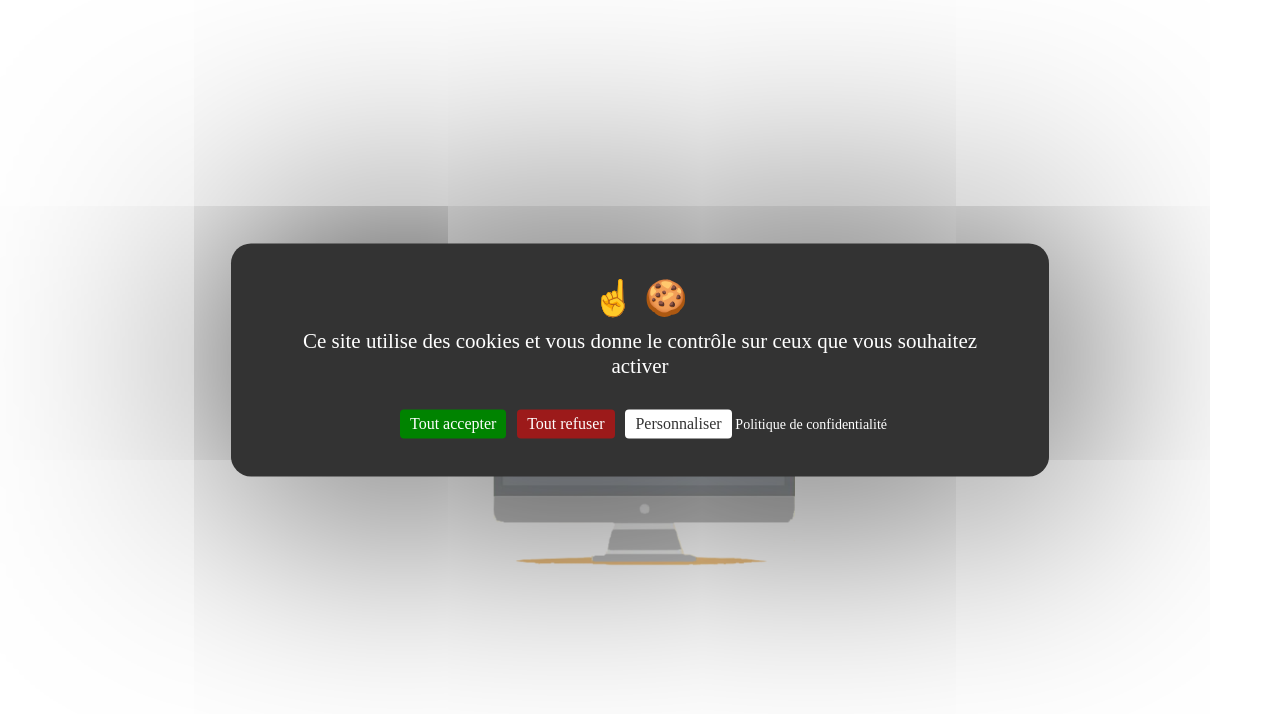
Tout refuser (566, 423)
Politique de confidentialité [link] (811, 424)
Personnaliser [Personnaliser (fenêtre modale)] (678, 423)
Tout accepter (453, 423)
